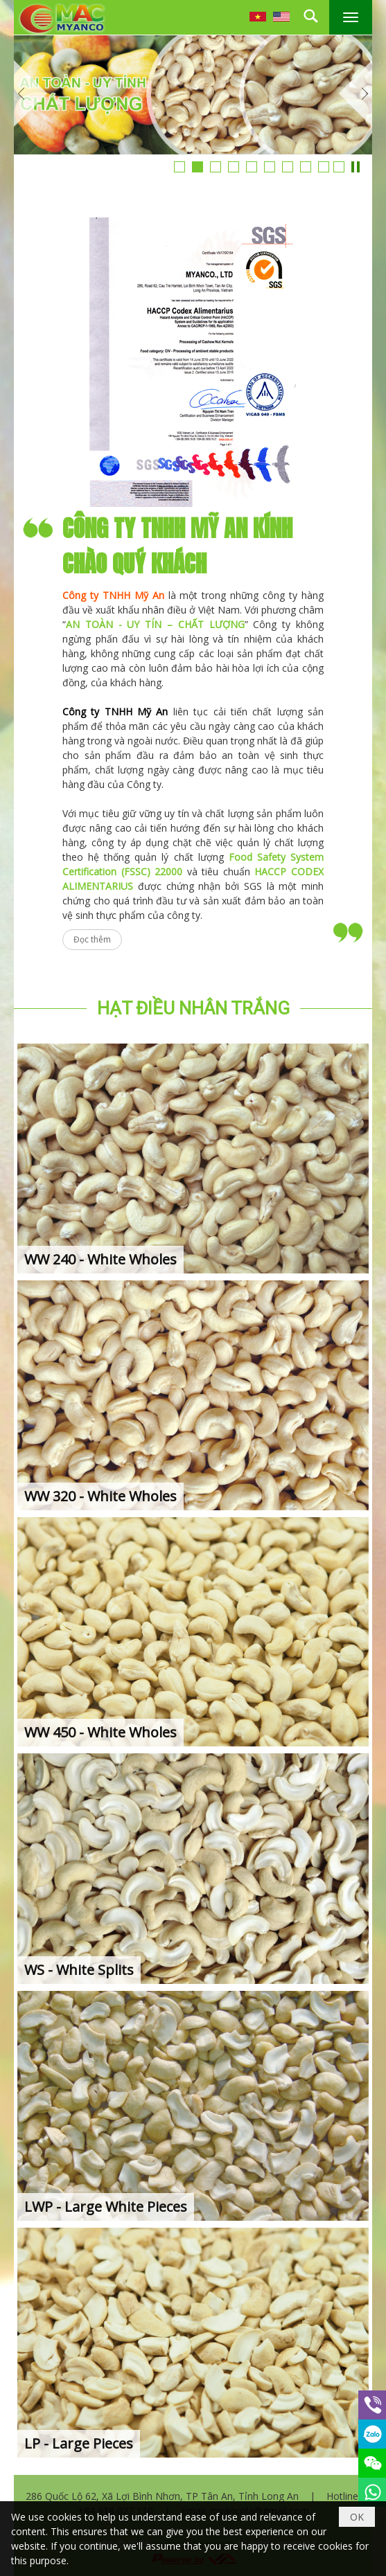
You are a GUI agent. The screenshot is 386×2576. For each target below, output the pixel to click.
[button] (350, 17)
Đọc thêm (92, 939)
